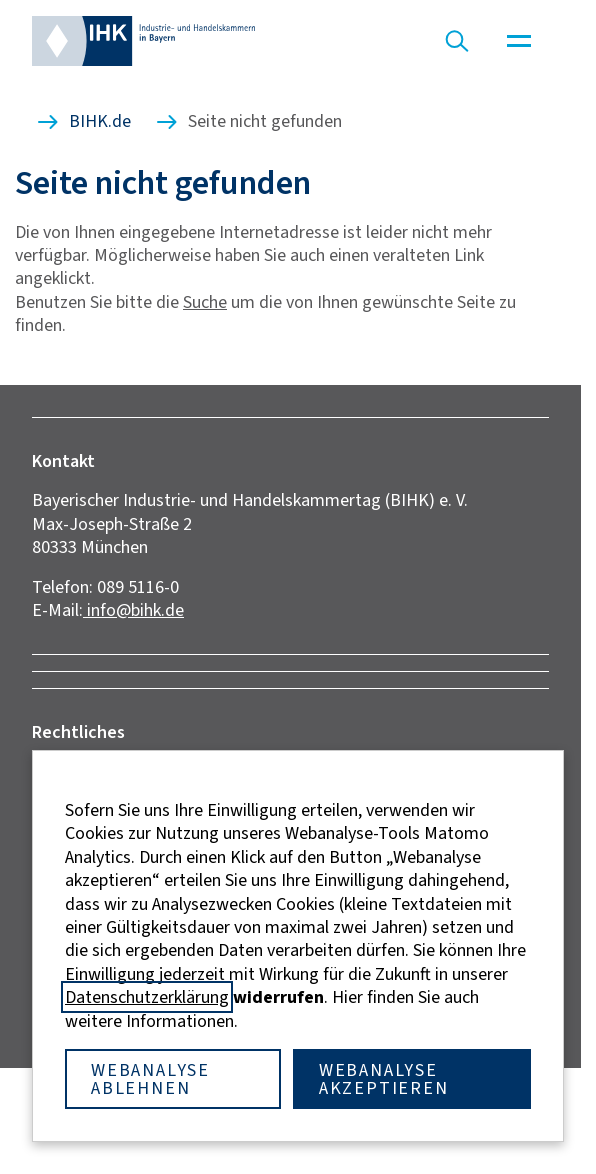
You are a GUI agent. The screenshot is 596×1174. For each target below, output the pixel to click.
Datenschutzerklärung (147, 997)
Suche (205, 302)
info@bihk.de (133, 610)
